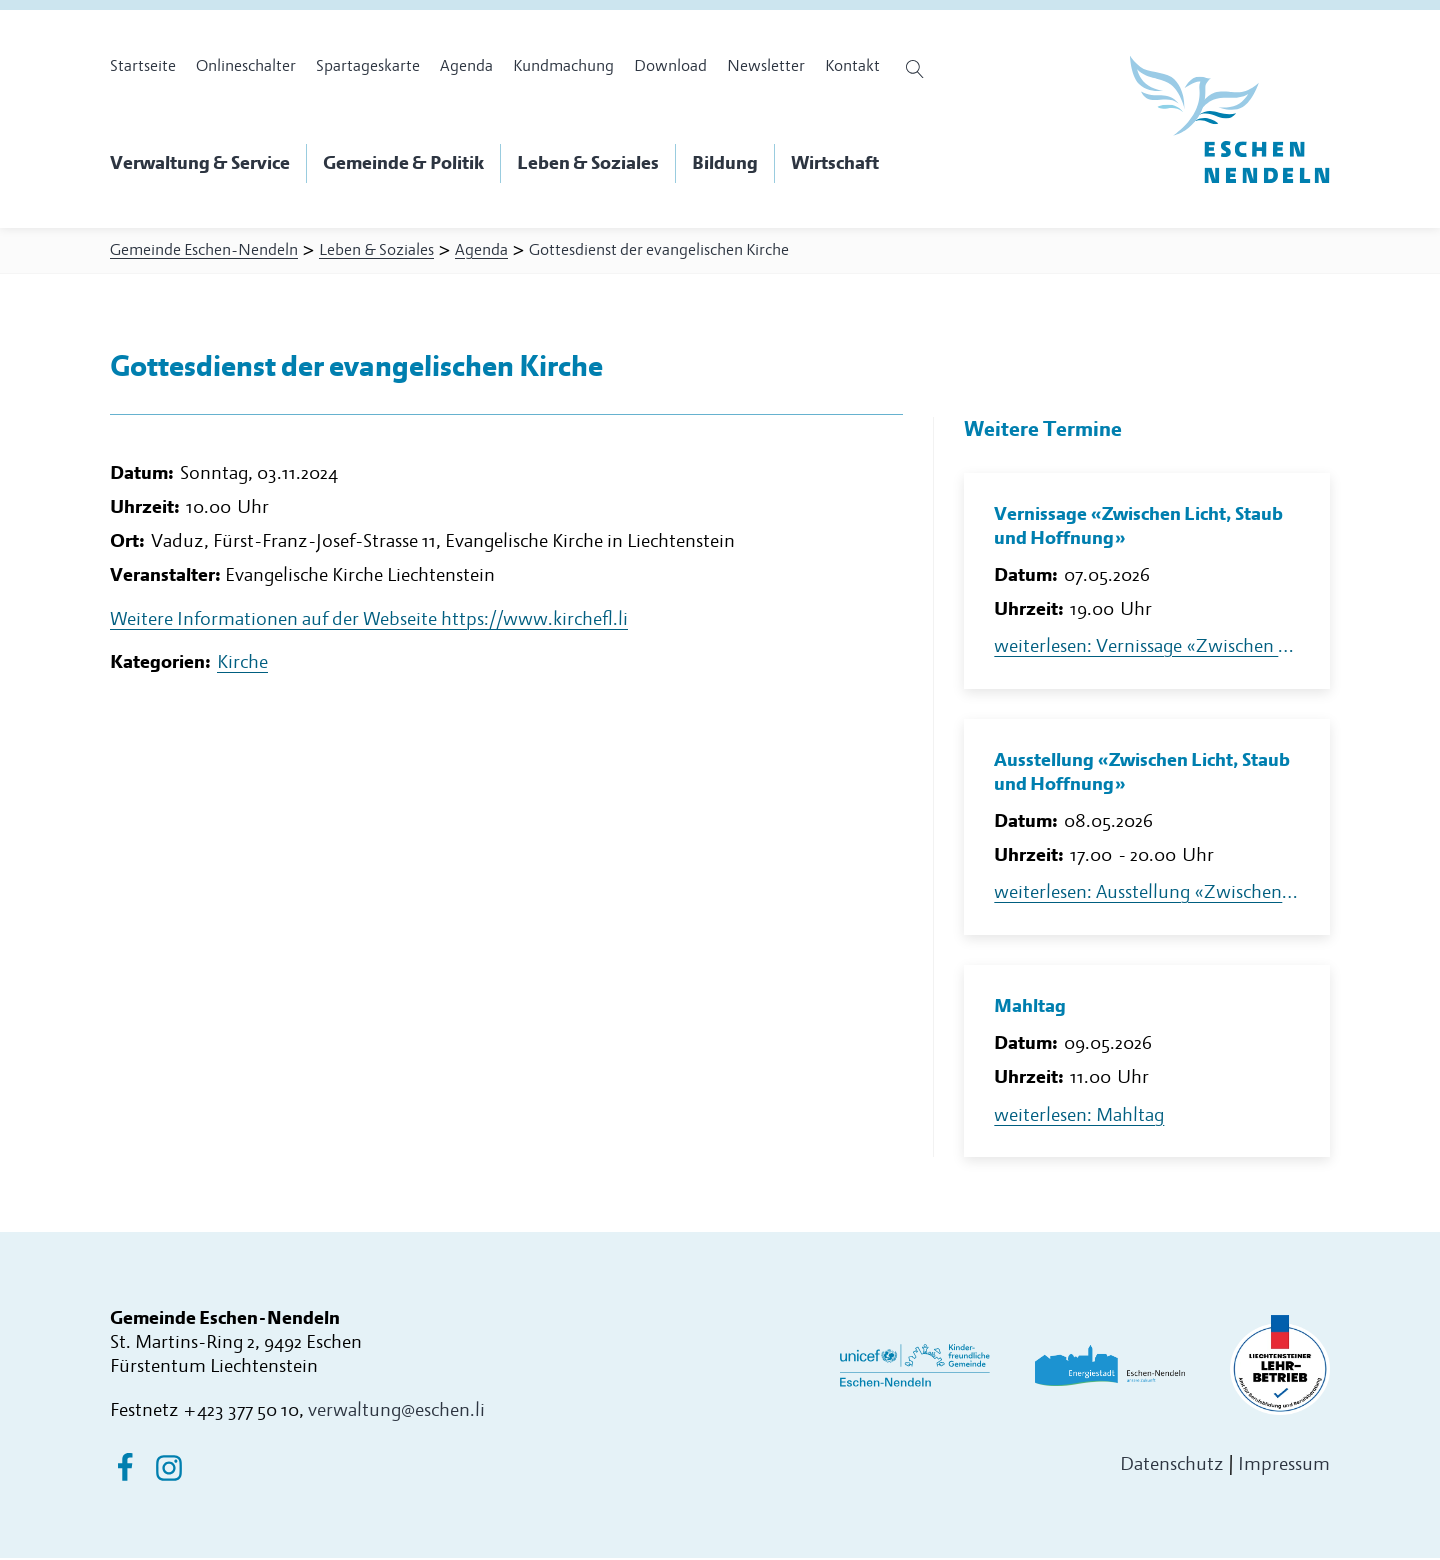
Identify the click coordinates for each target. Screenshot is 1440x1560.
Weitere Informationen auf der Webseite (369, 628)
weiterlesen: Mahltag (1079, 1117)
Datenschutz (1172, 1466)
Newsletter (766, 66)
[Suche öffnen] (917, 69)
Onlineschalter (246, 66)
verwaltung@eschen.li (396, 1413)
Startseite (143, 66)
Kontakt (852, 66)
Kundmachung (563, 66)
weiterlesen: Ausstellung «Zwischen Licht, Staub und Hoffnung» (1147, 895)
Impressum (1284, 1466)
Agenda (466, 66)
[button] (208, 164)
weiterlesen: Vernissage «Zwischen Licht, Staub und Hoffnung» (1147, 649)
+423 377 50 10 (241, 1413)
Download (670, 66)
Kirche (242, 672)
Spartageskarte (368, 66)
